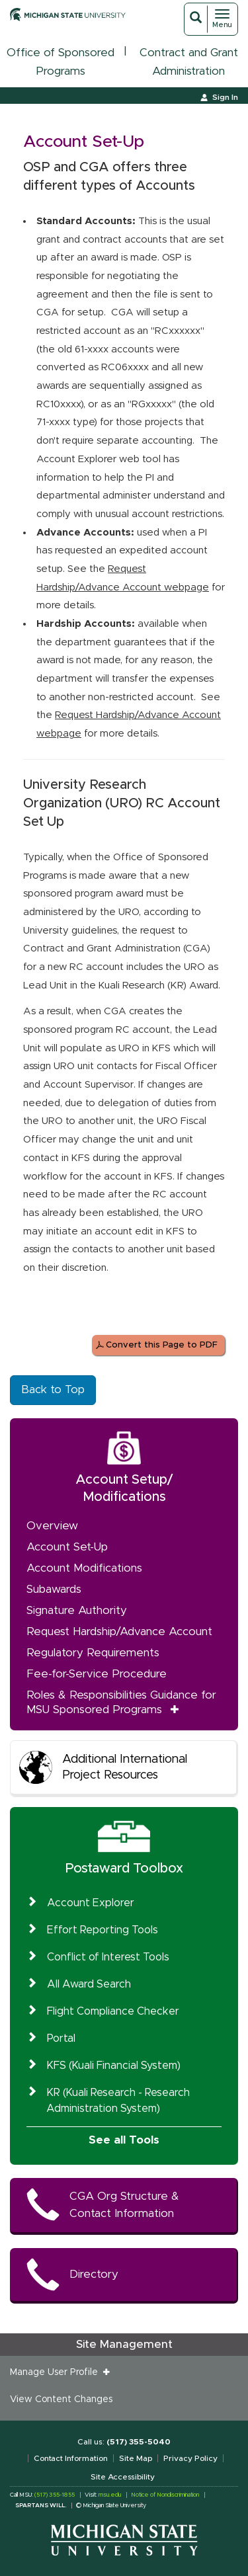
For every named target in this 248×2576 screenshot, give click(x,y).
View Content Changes (61, 2399)
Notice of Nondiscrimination (165, 2495)
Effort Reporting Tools (102, 1930)
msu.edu (110, 2495)
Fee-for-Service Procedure (96, 1673)
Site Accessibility (123, 2477)
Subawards (53, 1589)
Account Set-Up (67, 1546)
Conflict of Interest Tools (108, 1957)
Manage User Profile (56, 2372)
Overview (52, 1525)
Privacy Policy (190, 2458)
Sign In (225, 97)
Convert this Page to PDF (162, 1345)
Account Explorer (90, 1903)
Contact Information (71, 2458)
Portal (61, 2038)
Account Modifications (84, 1568)
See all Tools (124, 2140)
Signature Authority (76, 1610)
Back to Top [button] (53, 1389)
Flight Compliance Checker (113, 2011)
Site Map (135, 2458)
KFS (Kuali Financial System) (114, 2065)
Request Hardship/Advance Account (119, 1631)
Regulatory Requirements (92, 1652)
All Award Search (89, 1984)
